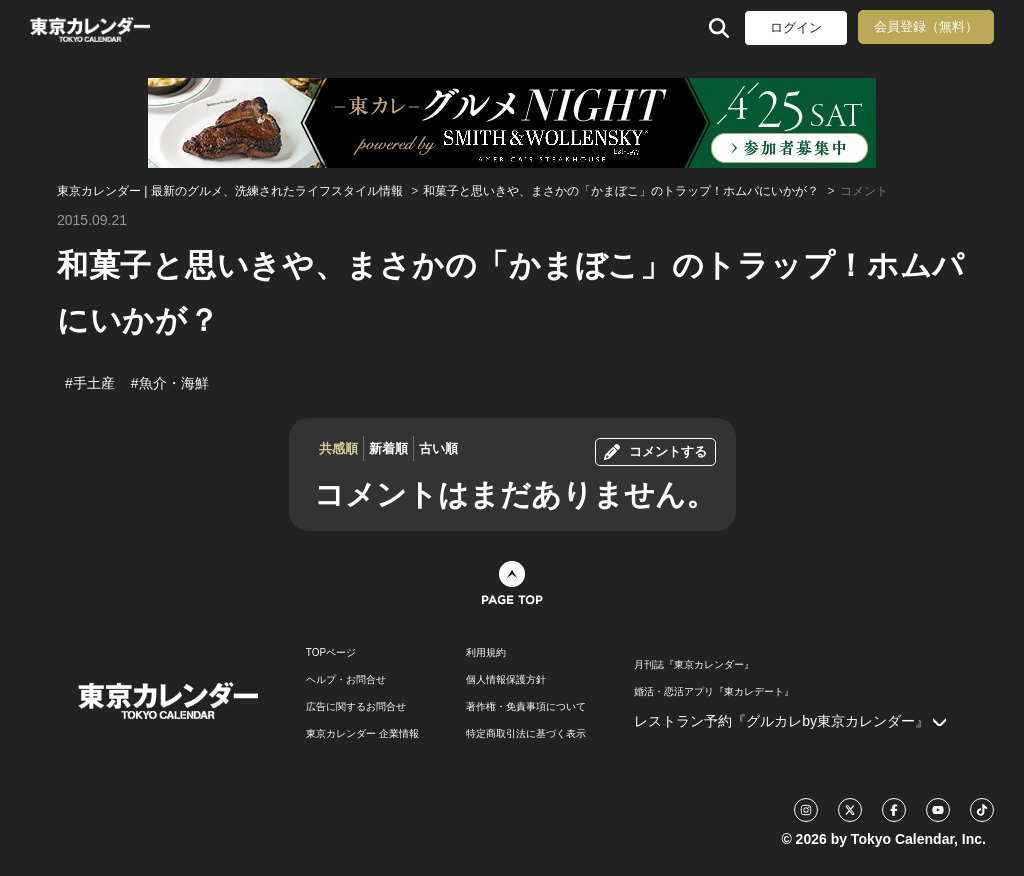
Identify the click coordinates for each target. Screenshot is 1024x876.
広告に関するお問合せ (356, 707)
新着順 (388, 448)
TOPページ (331, 653)
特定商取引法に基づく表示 (526, 734)
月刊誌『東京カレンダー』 (694, 665)
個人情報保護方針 (506, 680)
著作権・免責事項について (526, 707)
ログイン (796, 27)
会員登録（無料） (926, 26)
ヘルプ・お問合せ (346, 680)
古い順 (438, 448)
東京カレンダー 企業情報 (362, 734)
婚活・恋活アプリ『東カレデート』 (714, 692)
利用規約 (486, 653)
